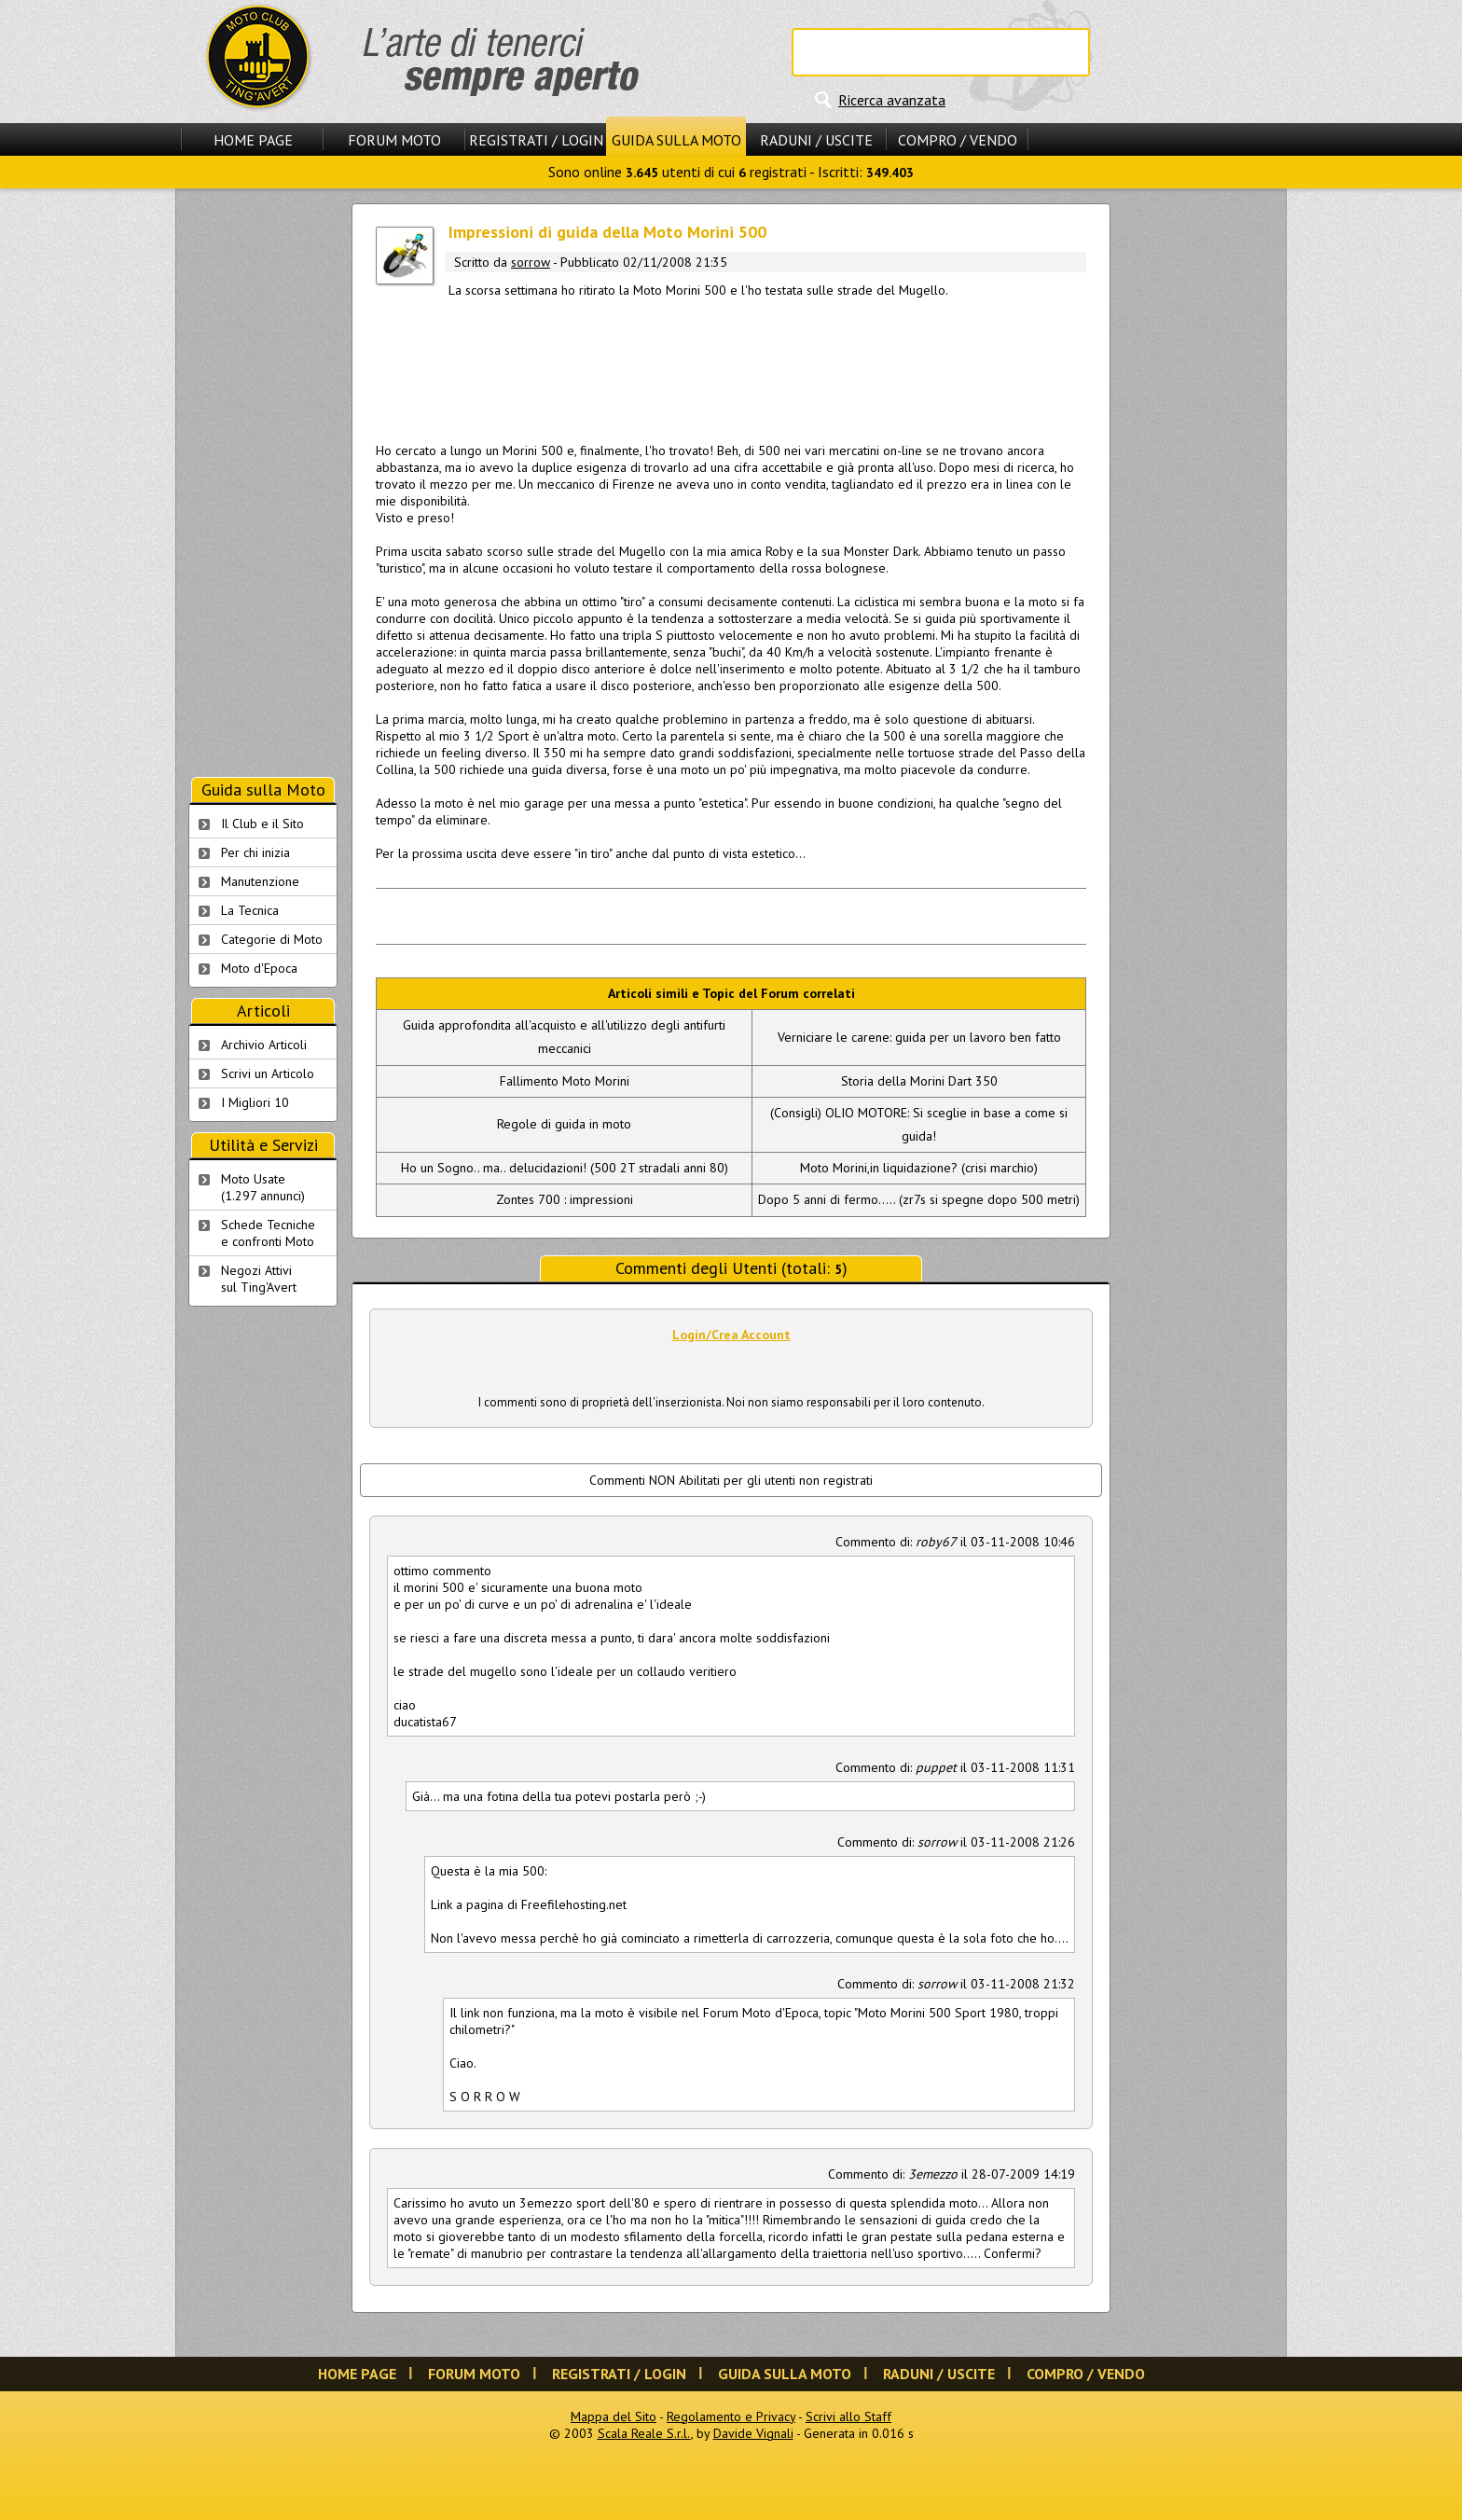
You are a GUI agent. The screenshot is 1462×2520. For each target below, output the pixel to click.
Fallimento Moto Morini (564, 1081)
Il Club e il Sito (262, 823)
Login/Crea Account (731, 1334)
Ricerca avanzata (891, 99)
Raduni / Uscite (816, 140)
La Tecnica (250, 910)
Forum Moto (394, 140)
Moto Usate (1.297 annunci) (263, 1187)
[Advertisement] (731, 366)
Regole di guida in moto (564, 1123)
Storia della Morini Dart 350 (919, 1081)
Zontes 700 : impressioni (564, 1199)
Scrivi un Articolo (267, 1073)
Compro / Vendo (957, 140)
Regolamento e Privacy (731, 2416)
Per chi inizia (255, 852)
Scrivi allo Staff (848, 2416)
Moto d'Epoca (259, 968)
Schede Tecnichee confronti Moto (268, 1233)
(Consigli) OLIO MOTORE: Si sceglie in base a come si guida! (919, 1124)
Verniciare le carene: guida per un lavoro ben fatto (919, 1037)
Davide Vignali (753, 2433)
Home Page (253, 140)
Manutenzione (260, 881)
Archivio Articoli (264, 1044)
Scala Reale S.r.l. (644, 2433)
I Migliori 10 (255, 1102)
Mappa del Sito (613, 2416)
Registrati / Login (536, 140)
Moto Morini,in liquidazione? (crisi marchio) (919, 1167)
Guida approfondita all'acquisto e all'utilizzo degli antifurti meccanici (564, 1037)
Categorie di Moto (272, 939)
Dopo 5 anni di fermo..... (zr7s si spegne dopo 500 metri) (919, 1199)
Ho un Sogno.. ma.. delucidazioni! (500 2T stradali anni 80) (564, 1167)
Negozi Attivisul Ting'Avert (259, 1278)
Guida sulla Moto (676, 140)
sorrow (530, 262)
